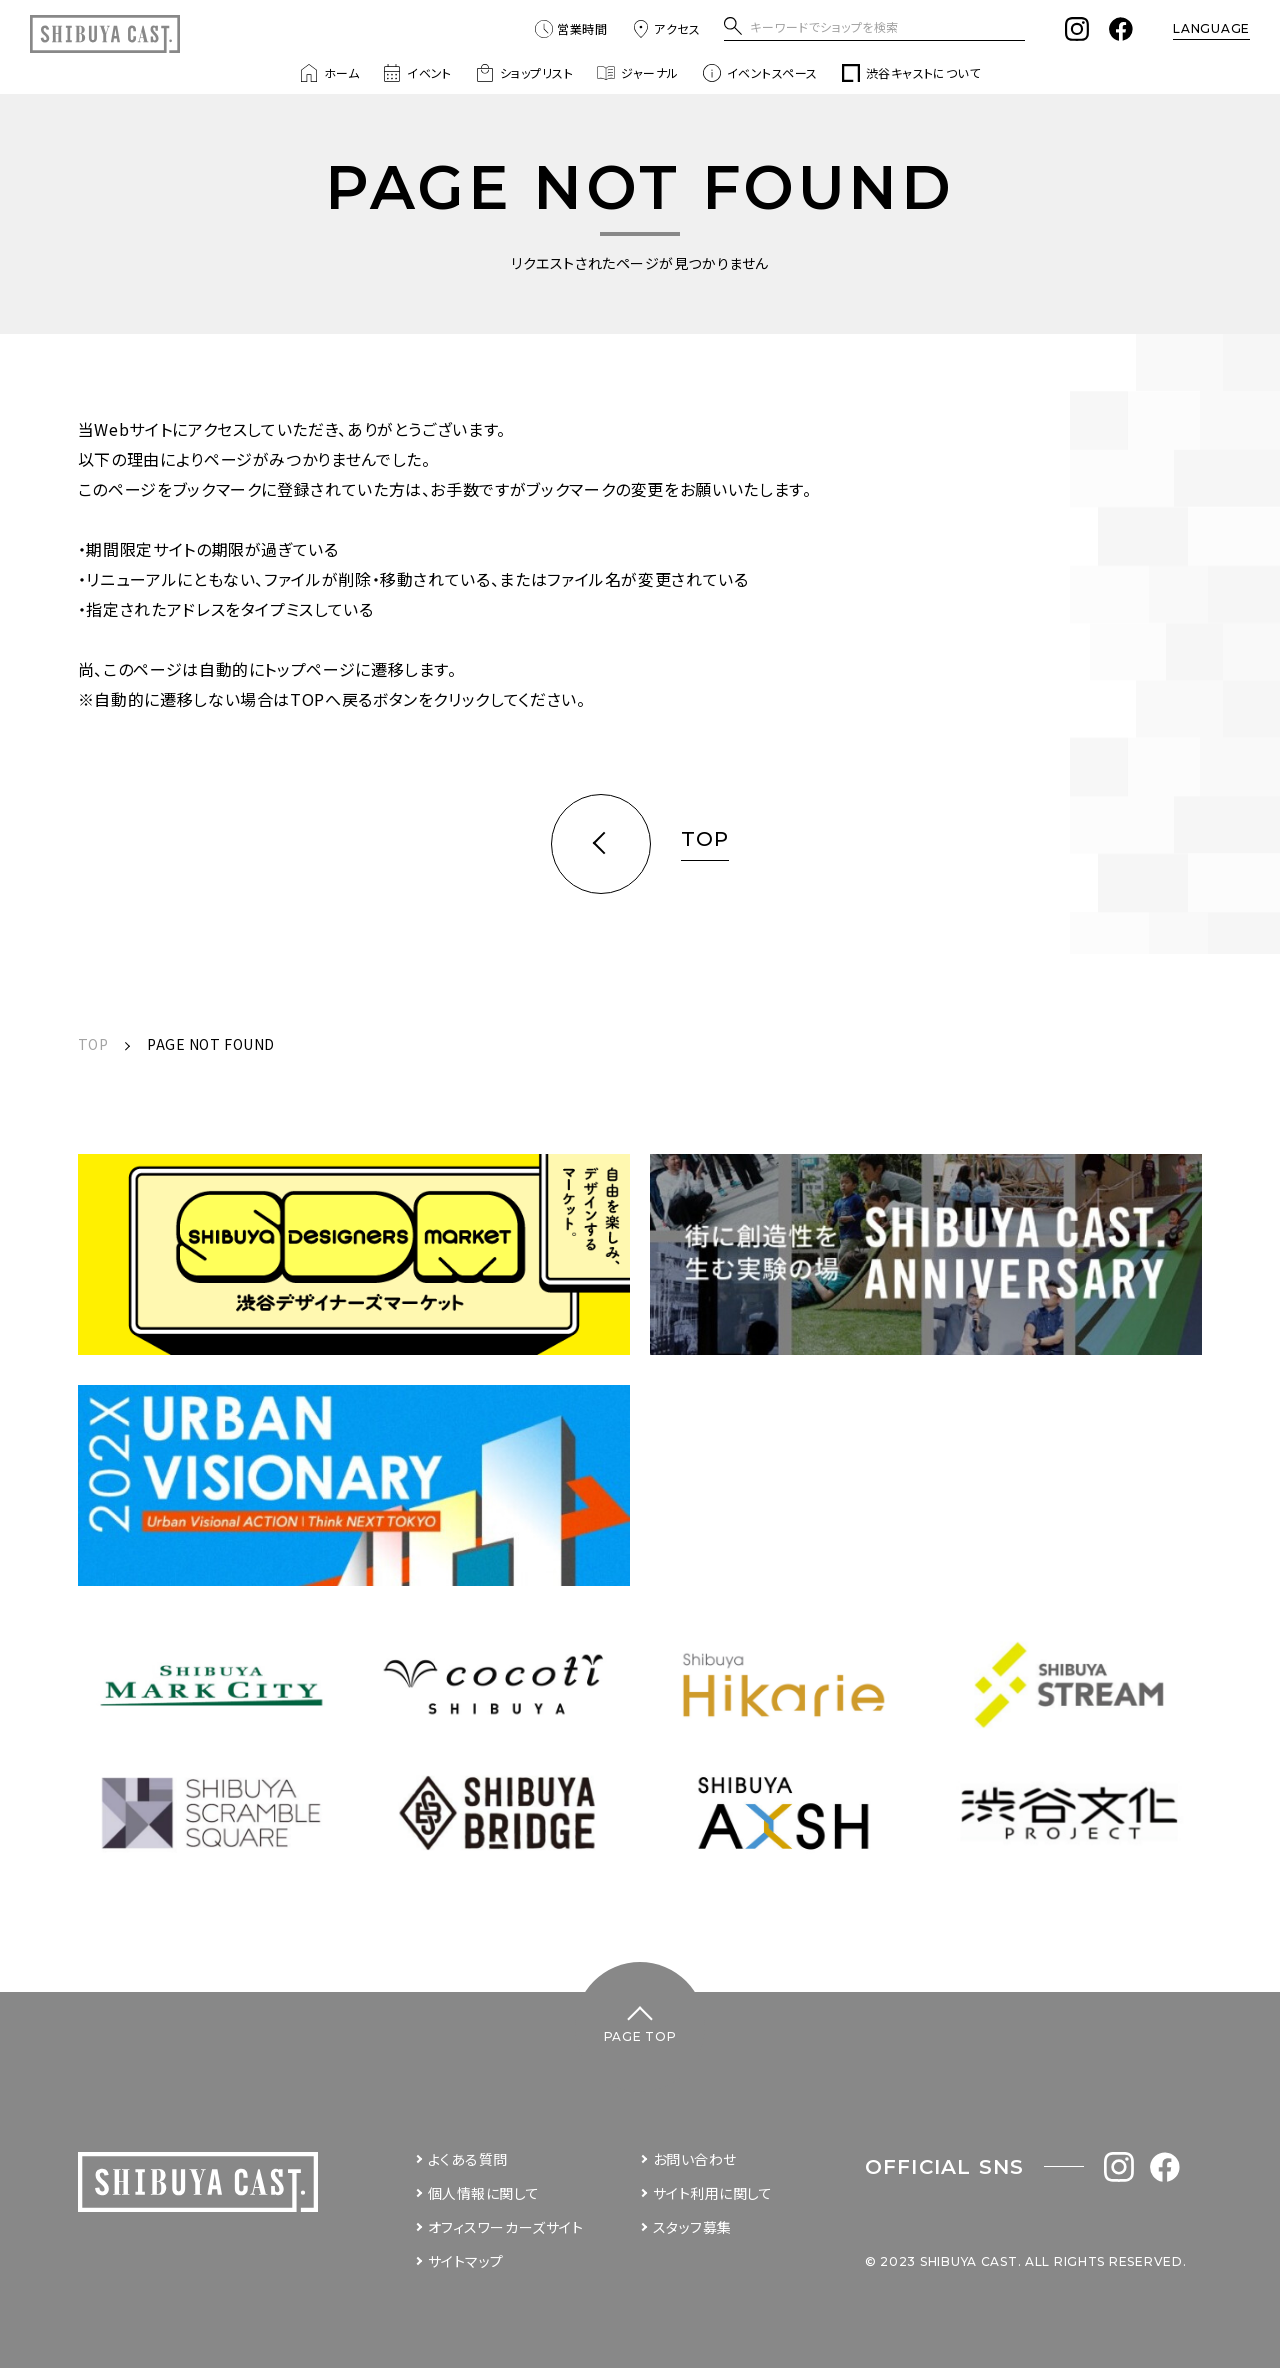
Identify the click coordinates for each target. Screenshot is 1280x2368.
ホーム (329, 73)
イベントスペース (760, 73)
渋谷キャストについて (911, 73)
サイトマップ (466, 2261)
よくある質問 (468, 2159)
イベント (417, 73)
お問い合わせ (695, 2159)
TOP (93, 1044)
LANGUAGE (1211, 28)
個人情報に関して (483, 2193)
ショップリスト (524, 73)
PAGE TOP (640, 2036)
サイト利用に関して (713, 2193)
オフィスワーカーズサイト (506, 2227)
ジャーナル (637, 73)
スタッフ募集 (692, 2227)
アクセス (666, 29)
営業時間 (571, 29)
